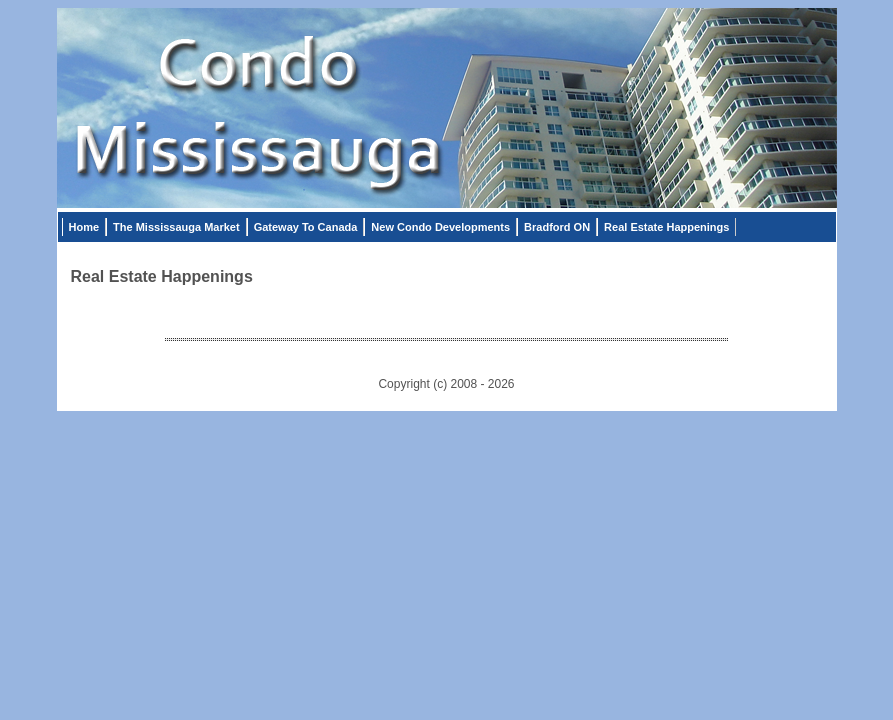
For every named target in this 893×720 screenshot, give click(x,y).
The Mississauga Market (176, 227)
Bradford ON (557, 227)
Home (84, 227)
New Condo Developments (440, 227)
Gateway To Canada (306, 227)
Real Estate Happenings (666, 227)
